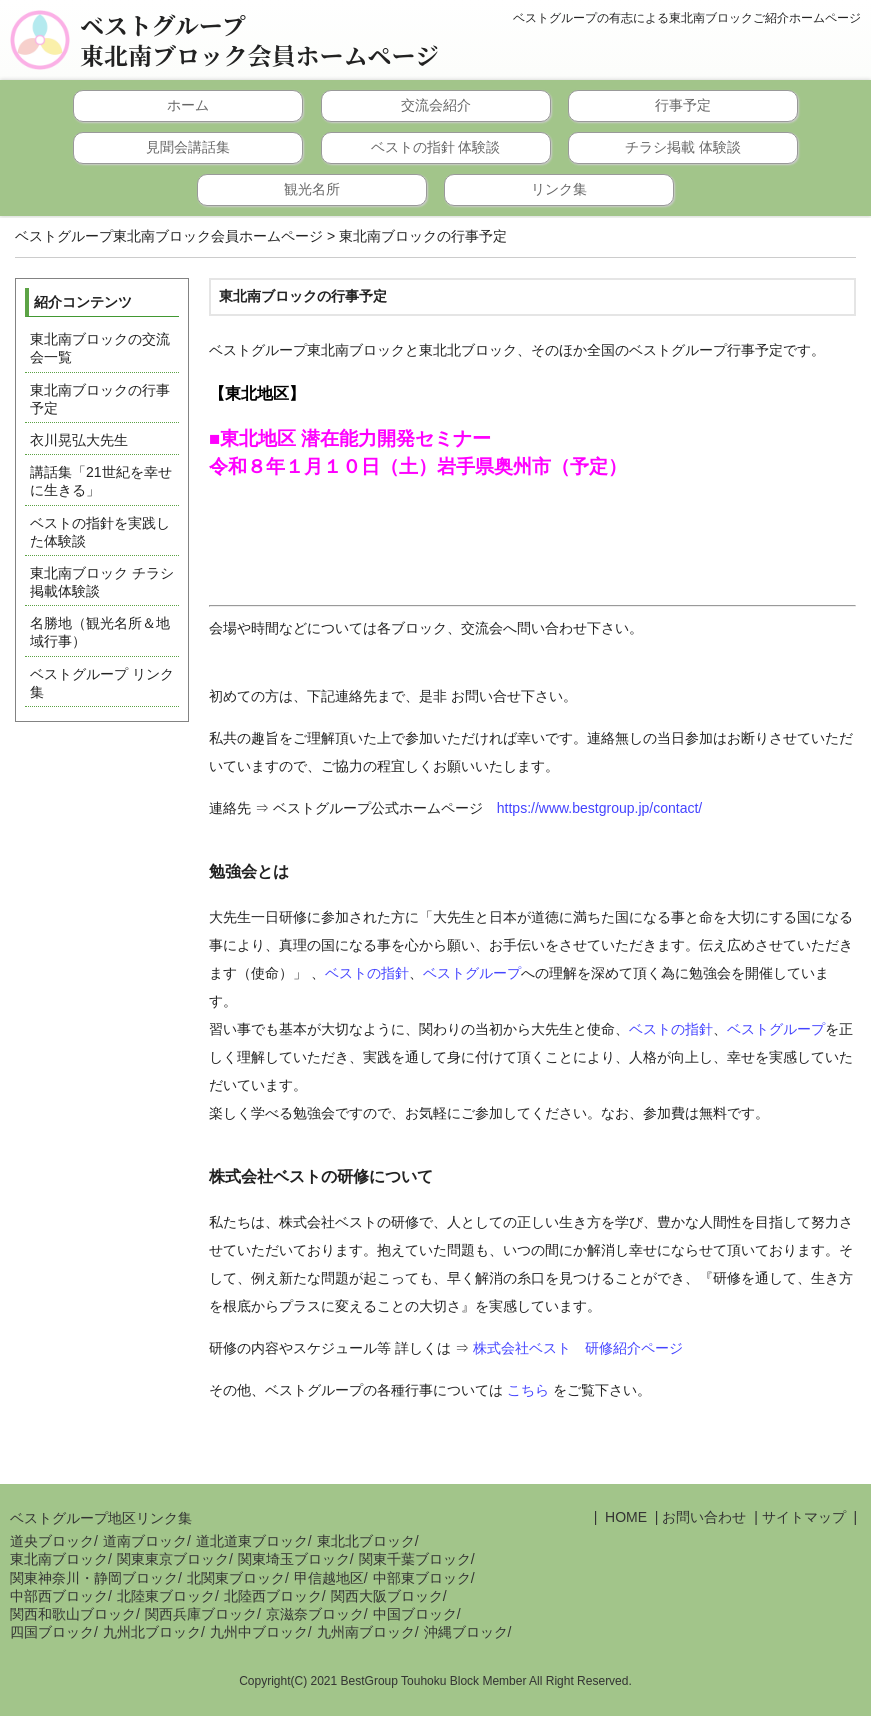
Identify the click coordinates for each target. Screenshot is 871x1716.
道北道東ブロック (252, 1541)
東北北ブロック (366, 1541)
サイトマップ (804, 1517)
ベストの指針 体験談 (436, 147)
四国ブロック (52, 1632)
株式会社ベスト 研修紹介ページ (578, 1348)
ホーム (188, 105)
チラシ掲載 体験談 (683, 147)
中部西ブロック (59, 1596)
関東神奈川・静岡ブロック (94, 1578)
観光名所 (312, 189)
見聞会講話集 (188, 147)
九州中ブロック (259, 1632)
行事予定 (683, 105)
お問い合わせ (704, 1517)
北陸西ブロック (273, 1596)
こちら (528, 1390)
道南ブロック (145, 1541)
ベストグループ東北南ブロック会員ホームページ (259, 40)
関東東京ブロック (173, 1559)
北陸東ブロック (166, 1596)
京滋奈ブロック (315, 1614)
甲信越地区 (329, 1578)
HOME (624, 1517)
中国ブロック (415, 1614)
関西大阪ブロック (387, 1596)
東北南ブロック (59, 1559)
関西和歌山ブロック (73, 1614)
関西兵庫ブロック (201, 1614)
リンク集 (559, 189)
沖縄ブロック (466, 1632)
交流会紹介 (436, 105)
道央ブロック (52, 1541)
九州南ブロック (366, 1632)
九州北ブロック (152, 1632)
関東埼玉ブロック (294, 1559)
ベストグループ (472, 973)
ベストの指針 (367, 973)
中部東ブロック (422, 1578)
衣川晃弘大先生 (79, 440)
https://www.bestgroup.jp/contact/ (599, 808)
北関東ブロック (236, 1578)
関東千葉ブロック (415, 1559)
